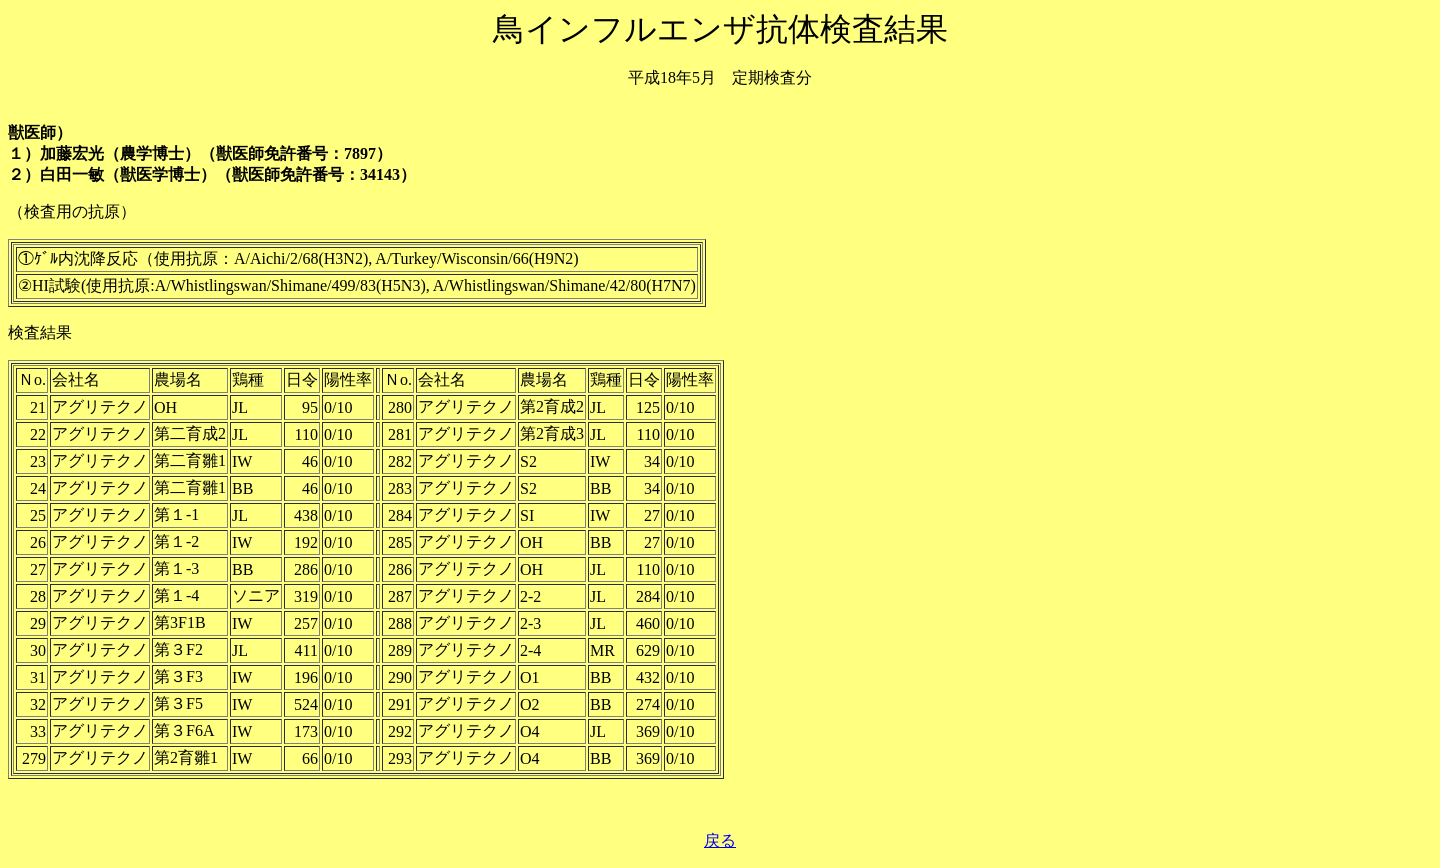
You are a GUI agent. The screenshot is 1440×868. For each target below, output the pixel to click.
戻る (720, 840)
